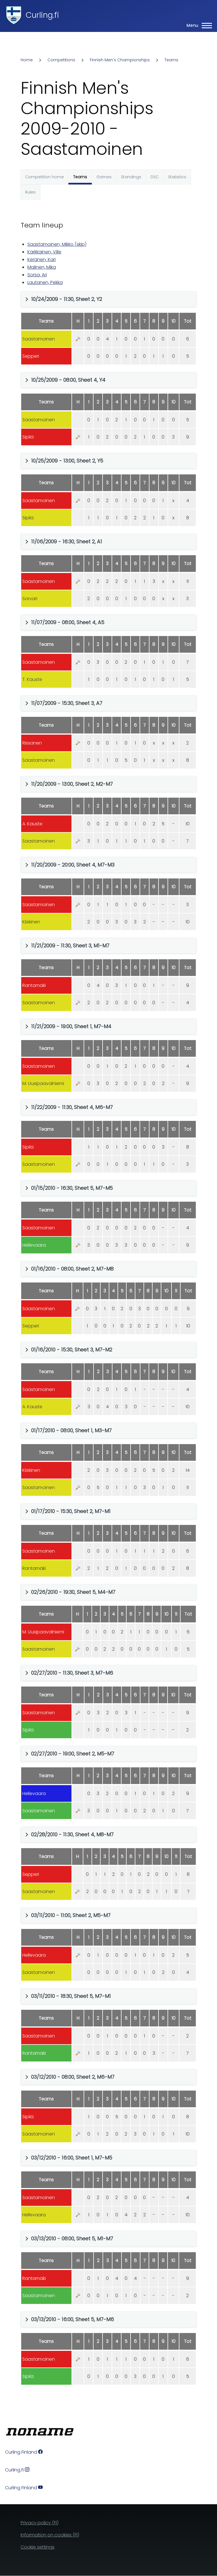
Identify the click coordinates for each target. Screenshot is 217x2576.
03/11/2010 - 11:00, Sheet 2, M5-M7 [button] (70, 1915)
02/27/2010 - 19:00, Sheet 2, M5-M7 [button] (72, 1753)
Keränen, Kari (41, 259)
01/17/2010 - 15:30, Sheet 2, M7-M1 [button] (70, 1511)
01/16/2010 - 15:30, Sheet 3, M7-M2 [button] (71, 1349)
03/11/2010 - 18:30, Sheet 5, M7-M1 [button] (71, 1996)
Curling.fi (42, 15)
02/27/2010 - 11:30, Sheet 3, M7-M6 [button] (72, 1672)
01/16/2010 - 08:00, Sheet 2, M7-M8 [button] (72, 1268)
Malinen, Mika (41, 267)
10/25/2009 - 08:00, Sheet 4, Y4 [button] (68, 379)
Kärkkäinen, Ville (44, 252)
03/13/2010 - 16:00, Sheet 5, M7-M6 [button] (72, 2319)
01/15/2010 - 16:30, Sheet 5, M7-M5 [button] (72, 1188)
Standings (131, 177)
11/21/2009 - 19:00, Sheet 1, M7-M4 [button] (71, 1026)
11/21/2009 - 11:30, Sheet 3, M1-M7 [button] (70, 945)
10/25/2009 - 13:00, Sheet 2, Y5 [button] (67, 460)
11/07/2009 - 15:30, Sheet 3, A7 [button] (66, 703)
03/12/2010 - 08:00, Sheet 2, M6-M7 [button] (72, 2076)
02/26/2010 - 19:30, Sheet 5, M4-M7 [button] (73, 1592)
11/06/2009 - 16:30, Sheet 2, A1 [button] (66, 541)
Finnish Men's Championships (120, 60)
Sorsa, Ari (37, 275)
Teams (171, 60)
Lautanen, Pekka (45, 282)
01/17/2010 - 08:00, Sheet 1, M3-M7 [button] (71, 1430)
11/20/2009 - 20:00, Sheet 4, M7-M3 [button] (72, 864)
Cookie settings (38, 2547)
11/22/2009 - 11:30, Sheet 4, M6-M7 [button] (72, 1107)
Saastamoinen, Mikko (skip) (56, 244)
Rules (30, 192)
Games (104, 177)
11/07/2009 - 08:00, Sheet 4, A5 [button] (67, 622)
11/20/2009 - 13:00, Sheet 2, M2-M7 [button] (72, 783)
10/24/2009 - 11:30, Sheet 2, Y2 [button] (66, 299)
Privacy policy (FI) (39, 2522)
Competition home (44, 177)
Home (27, 60)
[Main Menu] (197, 25)
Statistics (177, 177)
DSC (155, 177)
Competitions (61, 60)
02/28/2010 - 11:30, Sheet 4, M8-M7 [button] (72, 1834)
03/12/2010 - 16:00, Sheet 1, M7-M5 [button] (71, 2157)
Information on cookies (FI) (50, 2535)
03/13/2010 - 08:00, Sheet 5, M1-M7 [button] (72, 2238)
